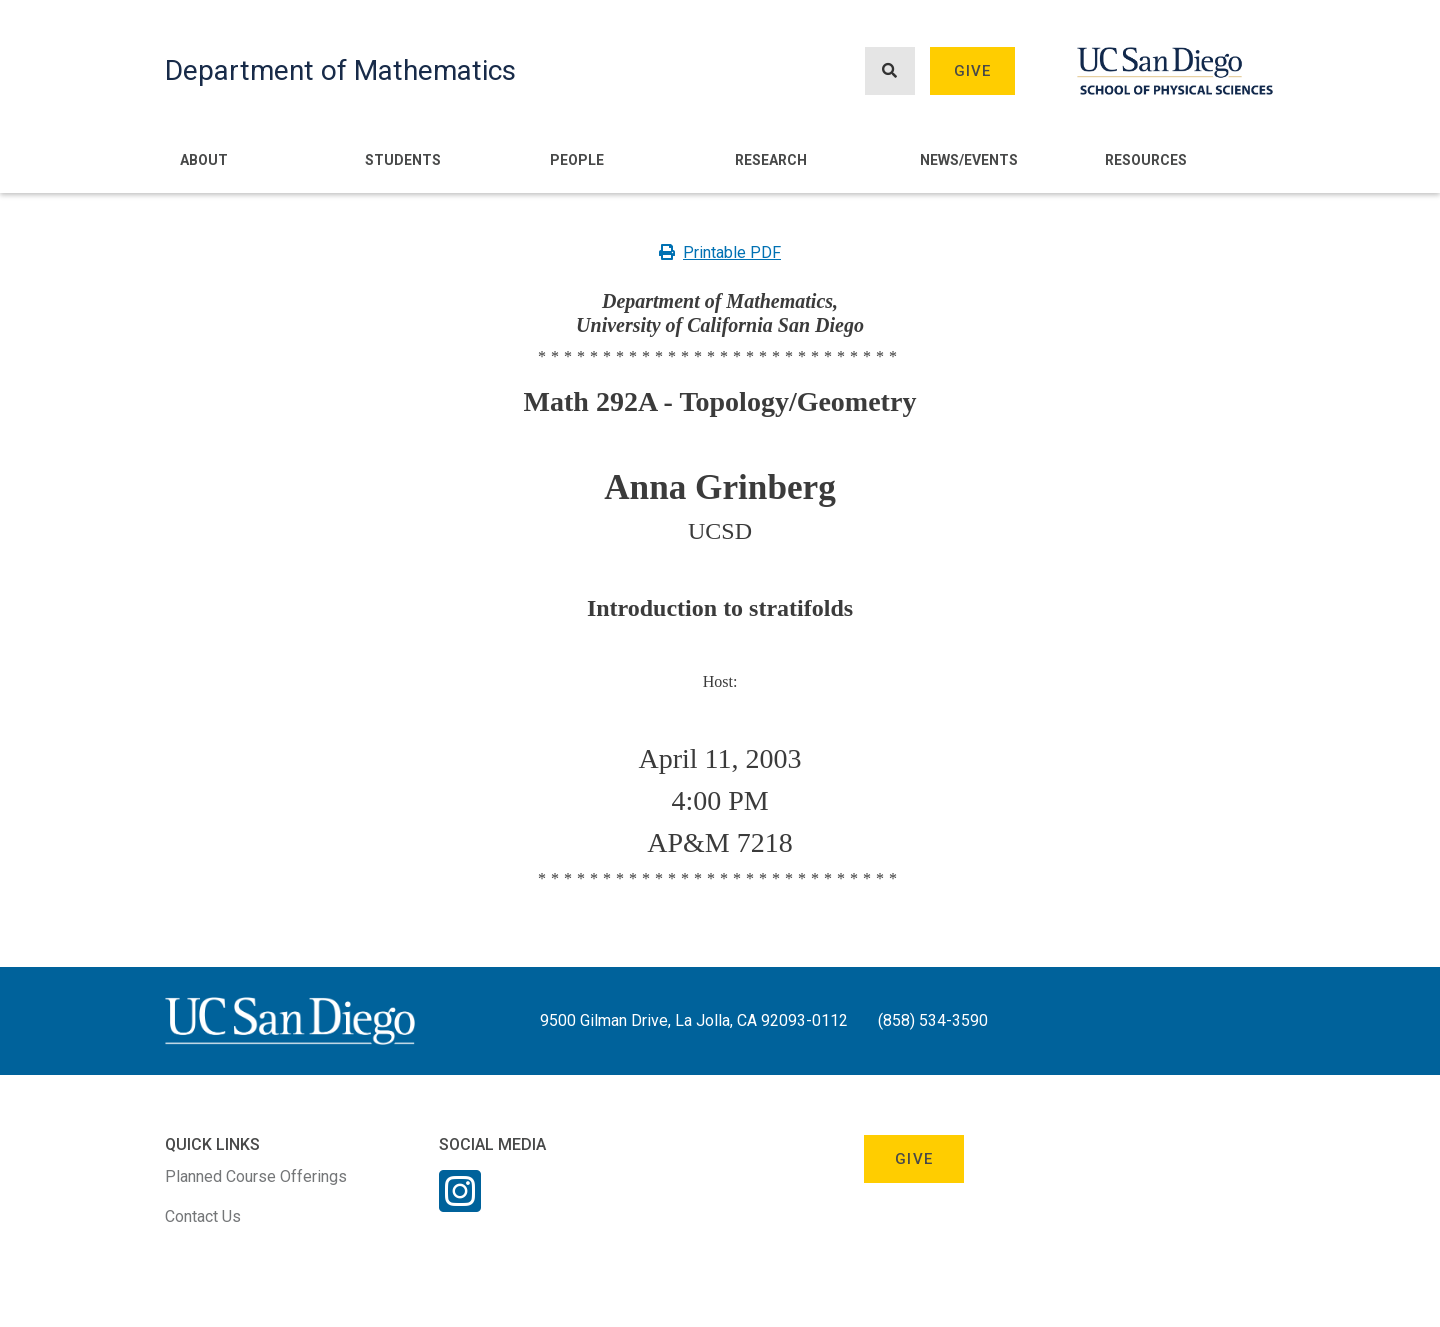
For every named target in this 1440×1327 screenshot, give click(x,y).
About (204, 160)
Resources (1146, 160)
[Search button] (890, 71)
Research (771, 160)
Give (973, 71)
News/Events (969, 160)
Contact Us (203, 1216)
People (577, 160)
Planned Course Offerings (256, 1176)
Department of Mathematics (340, 70)
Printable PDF (720, 252)
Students (403, 160)
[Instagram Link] (460, 1204)
